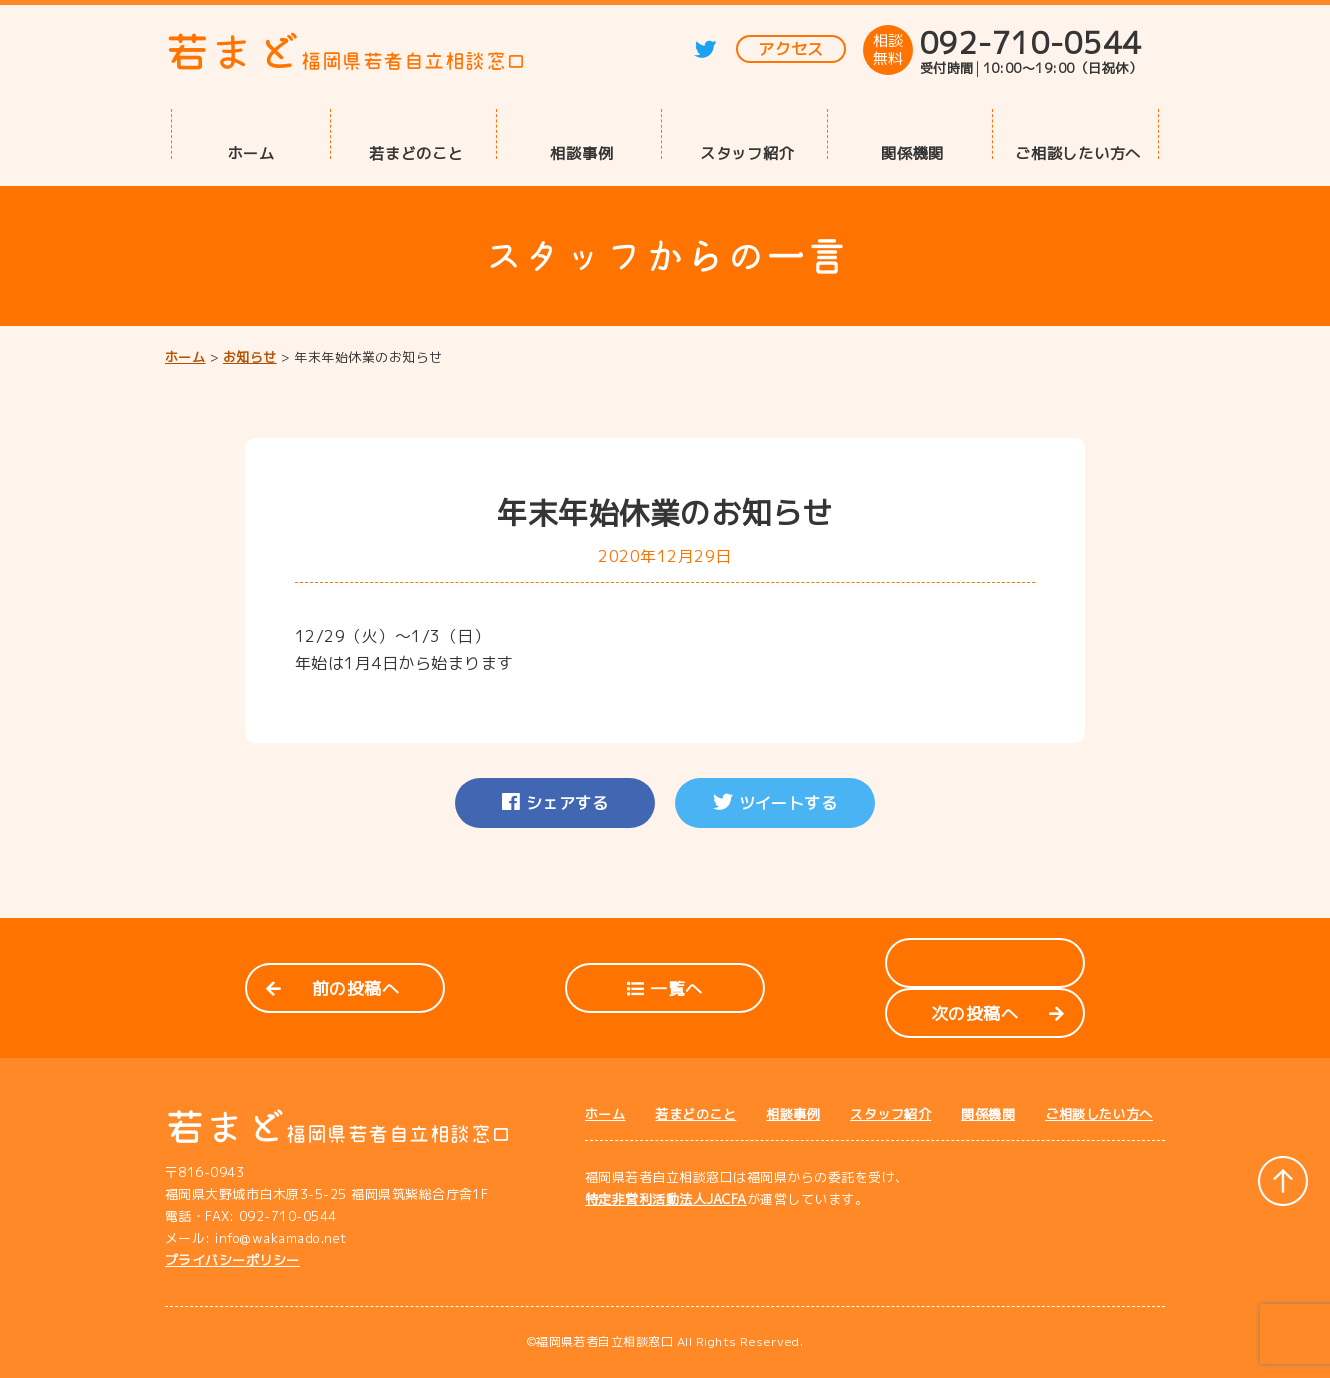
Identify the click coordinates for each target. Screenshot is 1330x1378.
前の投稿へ (332, 988)
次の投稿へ (997, 1013)
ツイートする (775, 803)
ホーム (251, 152)
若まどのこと (416, 152)
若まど (346, 51)
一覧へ (664, 988)
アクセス (791, 49)
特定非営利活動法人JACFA (666, 1199)
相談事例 (581, 152)
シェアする (555, 803)
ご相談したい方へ (1078, 152)
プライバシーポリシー (232, 1260)
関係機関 (912, 152)
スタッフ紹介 (747, 152)
